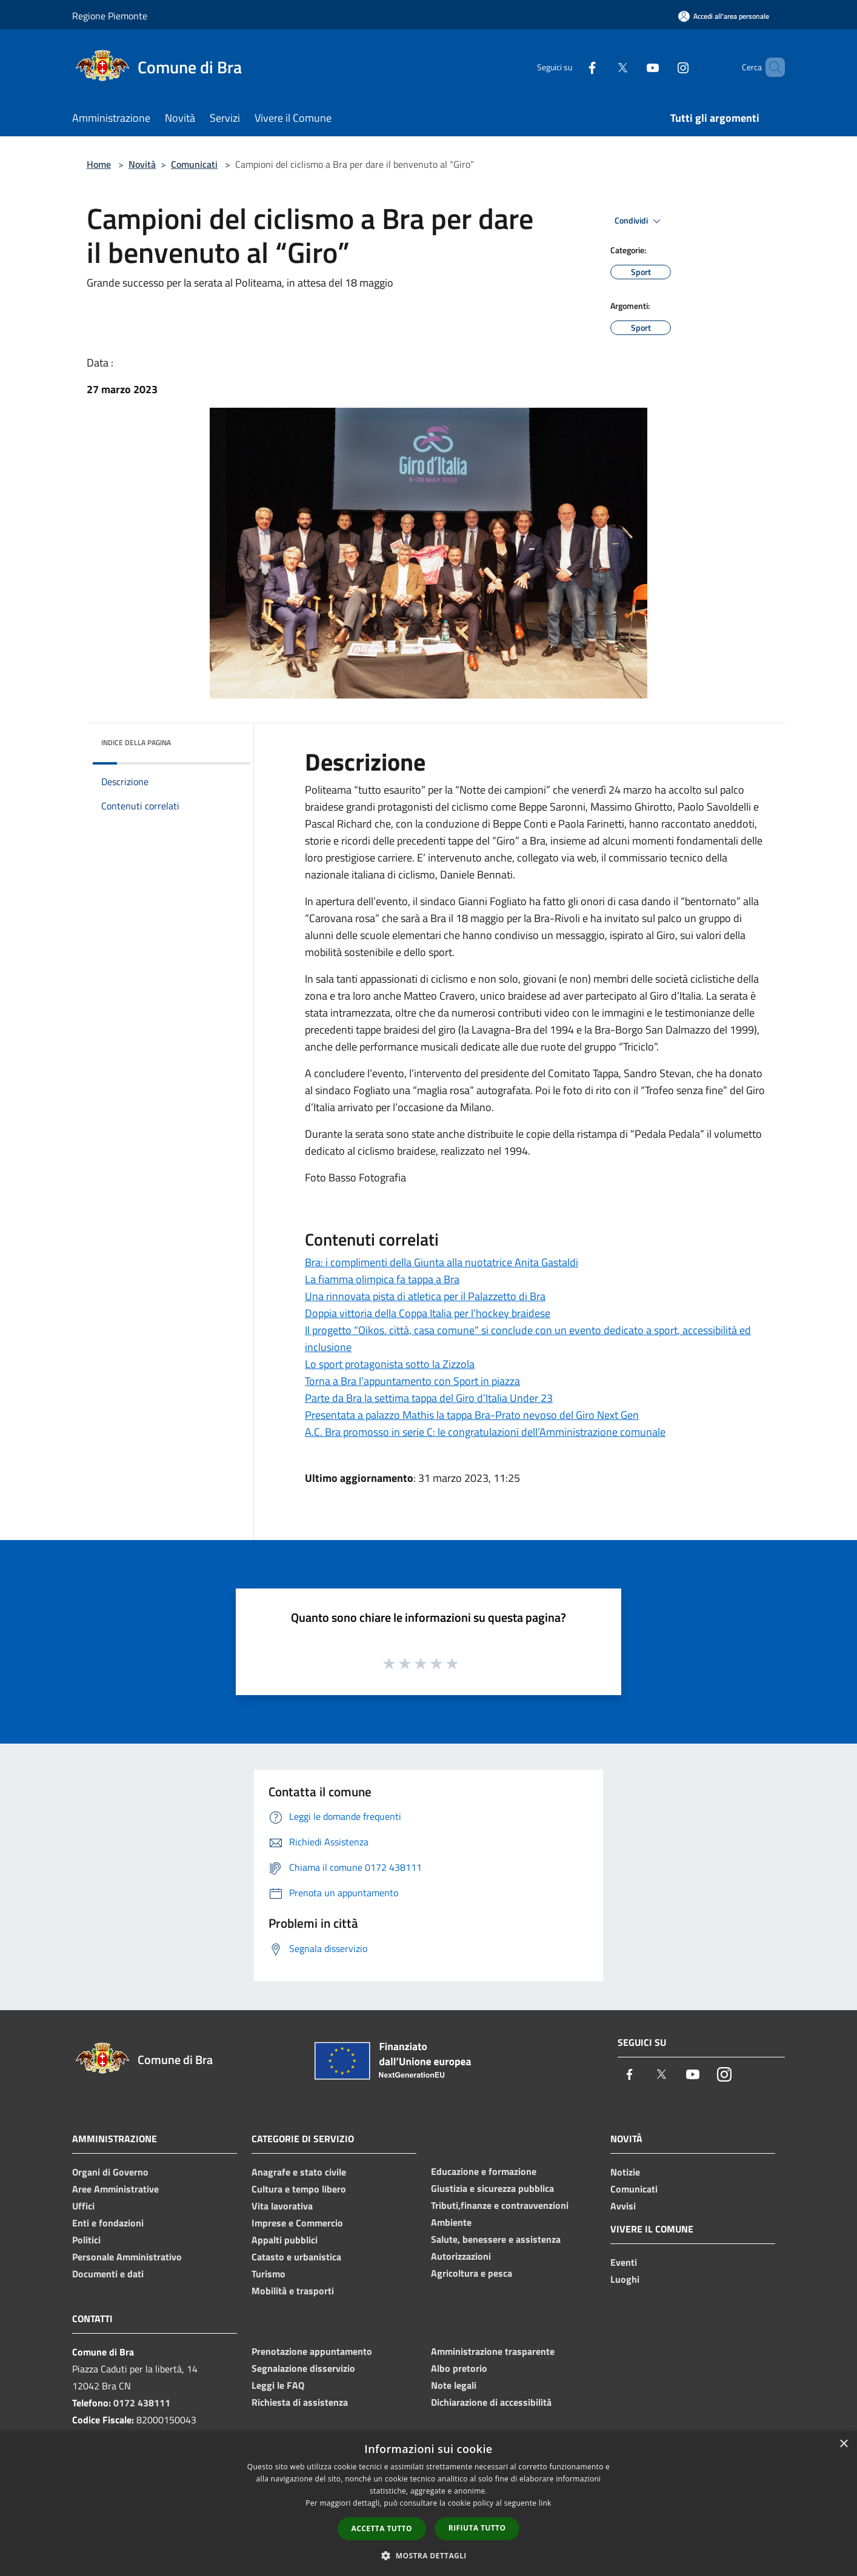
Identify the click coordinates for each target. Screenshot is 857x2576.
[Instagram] (662, 67)
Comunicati (194, 164)
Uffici (83, 2206)
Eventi (623, 2262)
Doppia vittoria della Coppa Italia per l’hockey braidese (427, 1313)
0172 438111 (141, 2402)
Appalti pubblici (285, 2239)
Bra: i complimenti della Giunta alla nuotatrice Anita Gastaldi (441, 1262)
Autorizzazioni (461, 2256)
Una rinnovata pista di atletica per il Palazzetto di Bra (425, 1296)
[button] (428, 2555)
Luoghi (624, 2279)
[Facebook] (571, 67)
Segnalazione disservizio (303, 2368)
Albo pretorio (459, 2368)
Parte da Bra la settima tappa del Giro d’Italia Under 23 (429, 1398)
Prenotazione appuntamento (312, 2351)
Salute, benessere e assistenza (496, 2239)
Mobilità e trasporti (293, 2290)
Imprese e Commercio (297, 2223)
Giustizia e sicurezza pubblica (492, 2188)
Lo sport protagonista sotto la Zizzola (390, 1364)
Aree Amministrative (115, 2189)
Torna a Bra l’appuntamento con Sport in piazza (412, 1381)
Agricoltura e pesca (471, 2273)
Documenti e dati (108, 2273)
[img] (225, 739)
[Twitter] (602, 67)
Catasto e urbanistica (296, 2256)
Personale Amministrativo (127, 2256)
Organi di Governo (110, 2172)
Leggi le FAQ (278, 2385)
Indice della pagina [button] (136, 742)
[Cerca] (770, 67)
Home (99, 164)
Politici (86, 2239)
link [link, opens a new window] (545, 2503)
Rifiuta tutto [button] (477, 2528)
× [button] (843, 2444)
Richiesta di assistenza (300, 2402)
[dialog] (428, 2503)
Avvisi (623, 2206)
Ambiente (451, 2222)
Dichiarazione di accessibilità (491, 2402)
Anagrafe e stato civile (299, 2172)
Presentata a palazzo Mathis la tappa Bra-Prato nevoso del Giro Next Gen (472, 1415)
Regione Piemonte (109, 15)
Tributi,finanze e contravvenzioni (500, 2205)
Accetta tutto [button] (382, 2528)
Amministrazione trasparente (493, 2351)
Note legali (453, 2385)
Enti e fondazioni (108, 2223)
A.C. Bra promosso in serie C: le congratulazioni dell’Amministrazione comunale (485, 1432)
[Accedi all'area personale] (723, 16)
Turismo (268, 2273)
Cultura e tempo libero (299, 2189)
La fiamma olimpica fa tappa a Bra (382, 1279)
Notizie (625, 2172)
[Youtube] (632, 67)
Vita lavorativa (282, 2206)
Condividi (639, 221)
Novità (142, 164)
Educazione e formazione (483, 2171)
